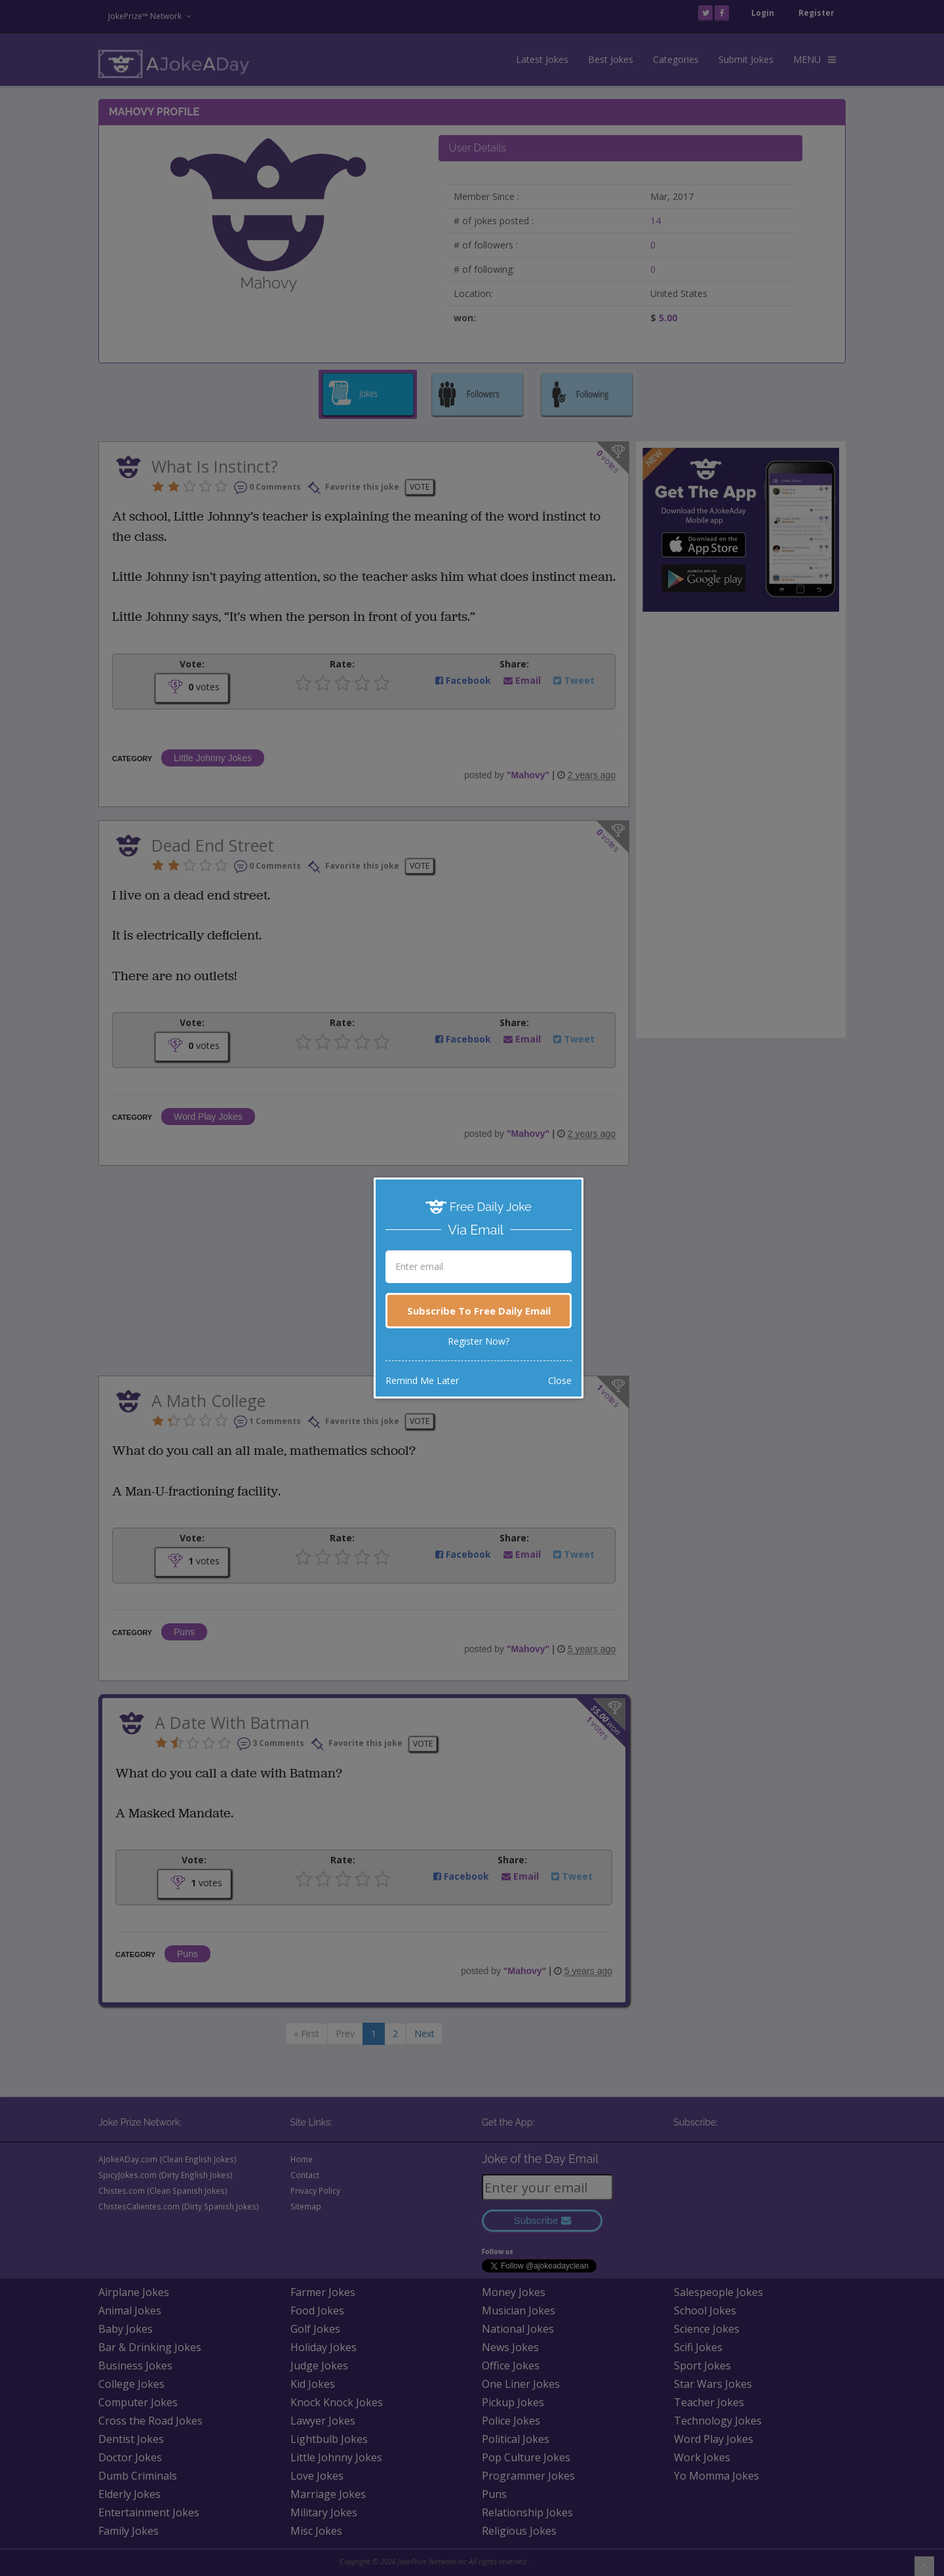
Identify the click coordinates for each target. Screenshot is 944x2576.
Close (560, 1380)
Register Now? (478, 1341)
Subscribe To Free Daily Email (479, 1310)
